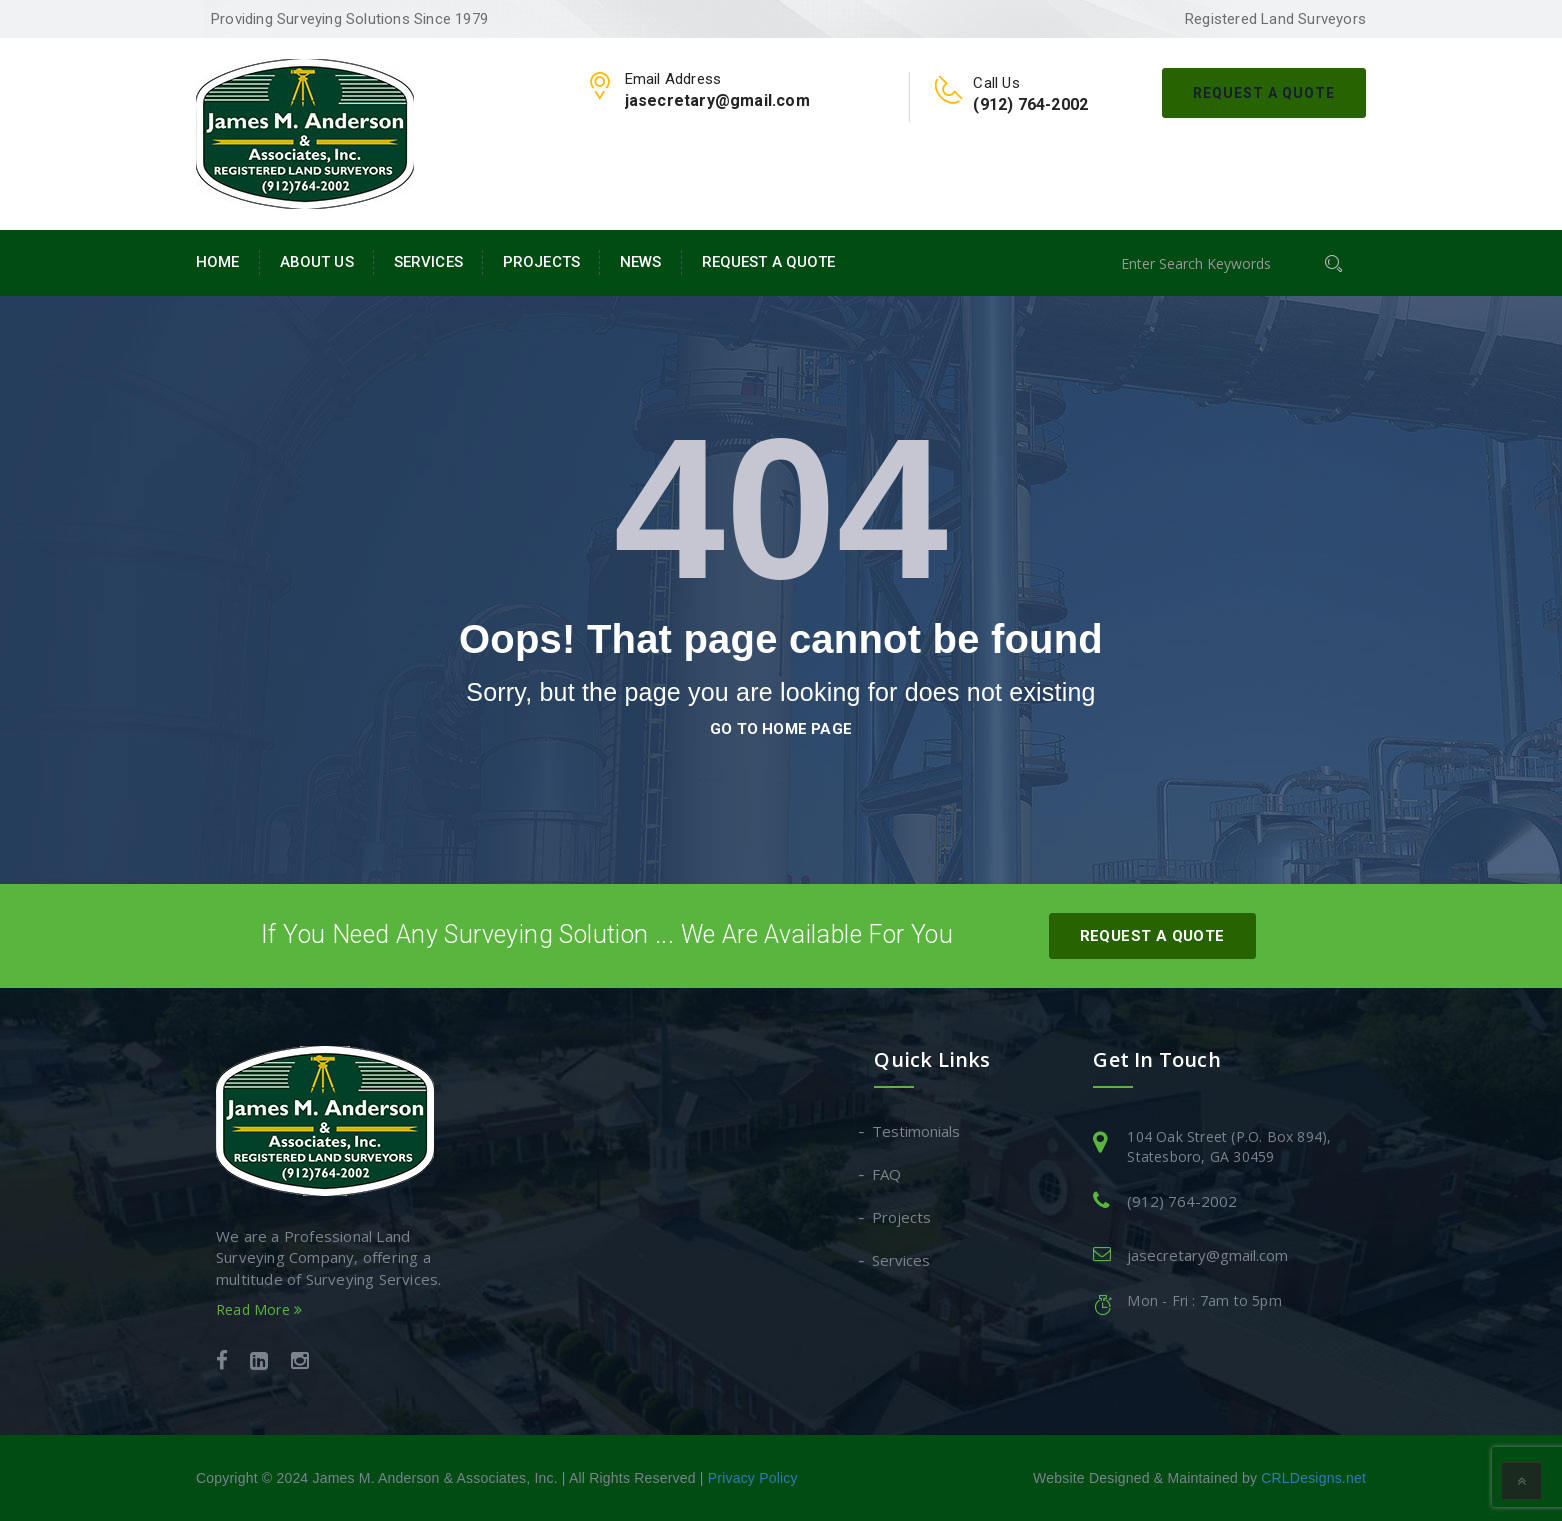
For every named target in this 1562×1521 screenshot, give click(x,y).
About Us (317, 262)
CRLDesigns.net (1313, 1478)
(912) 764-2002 (1182, 1201)
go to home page (781, 729)
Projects (541, 262)
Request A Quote (1264, 93)
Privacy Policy (753, 1478)
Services (428, 262)
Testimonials (917, 1131)
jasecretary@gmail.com (1207, 1255)
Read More (259, 1309)
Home (218, 262)
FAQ (887, 1174)
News (641, 262)
